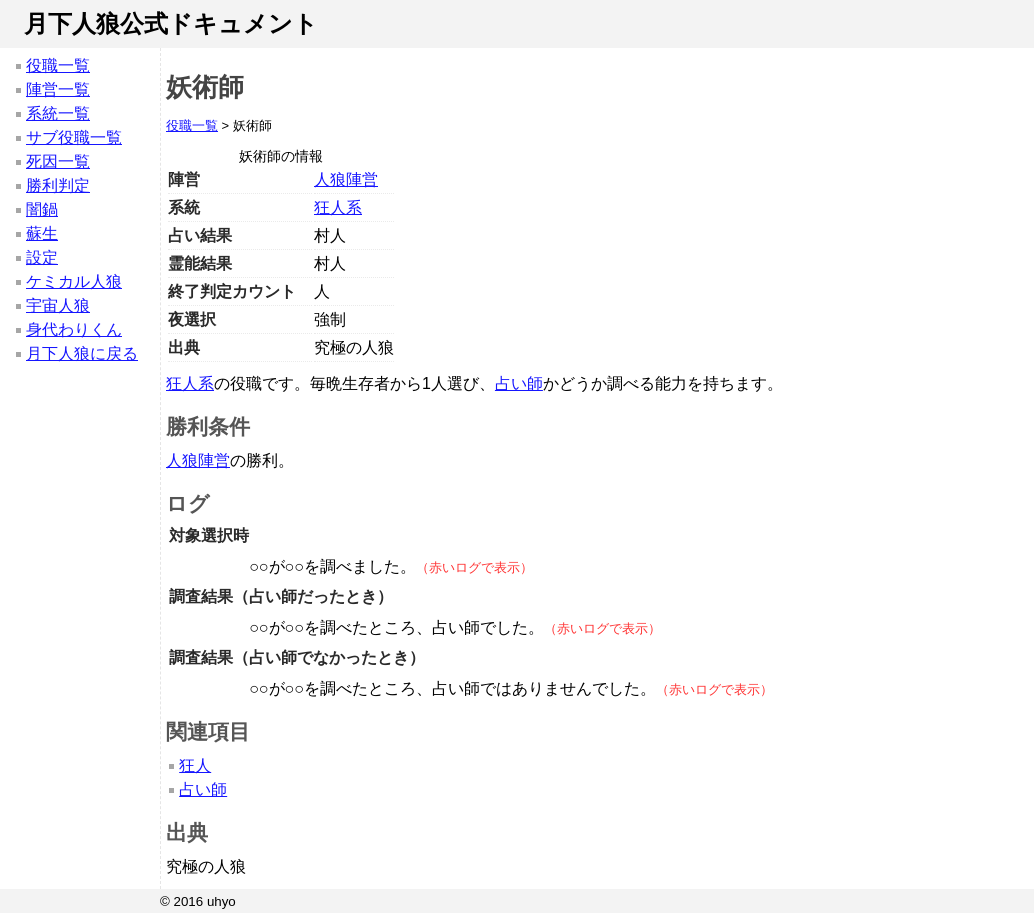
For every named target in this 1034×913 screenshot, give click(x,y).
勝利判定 (58, 185)
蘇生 (42, 233)
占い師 (519, 383)
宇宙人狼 (58, 305)
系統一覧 (58, 113)
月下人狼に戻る (82, 353)
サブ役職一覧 (74, 137)
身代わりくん (74, 329)
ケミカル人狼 (74, 281)
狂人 (195, 765)
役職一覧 (58, 65)
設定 (42, 257)
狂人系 (338, 207)
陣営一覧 (58, 89)
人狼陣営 (346, 179)
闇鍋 (42, 209)
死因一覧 (58, 161)
